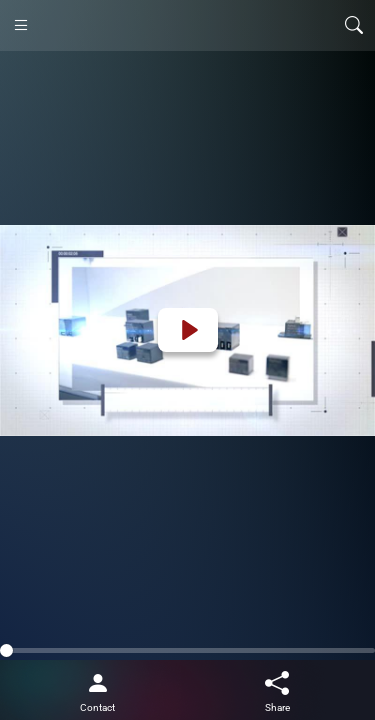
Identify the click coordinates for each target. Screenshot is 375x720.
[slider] (187, 650)
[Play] (188, 330)
